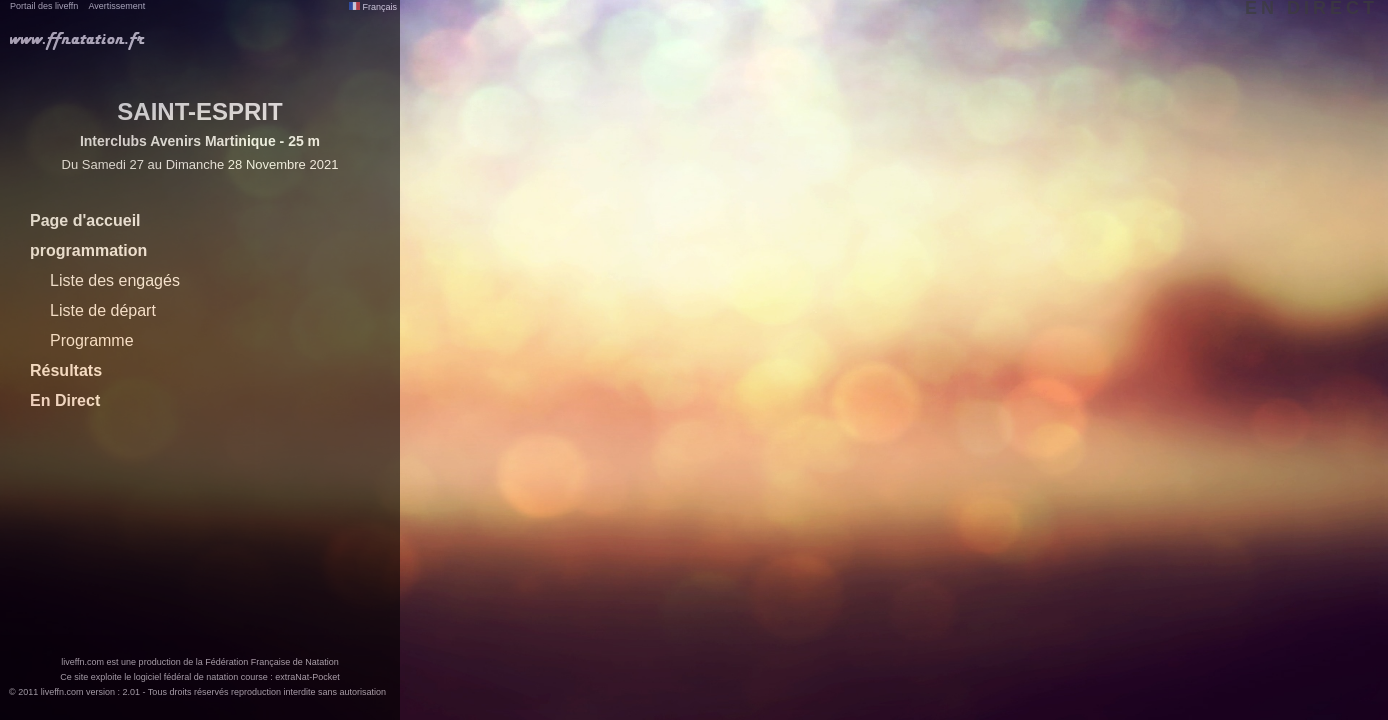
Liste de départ (103, 310)
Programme (92, 340)
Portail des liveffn (44, 6)
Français (373, 7)
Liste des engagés (115, 280)
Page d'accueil (85, 220)
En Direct (65, 400)
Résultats (66, 370)
